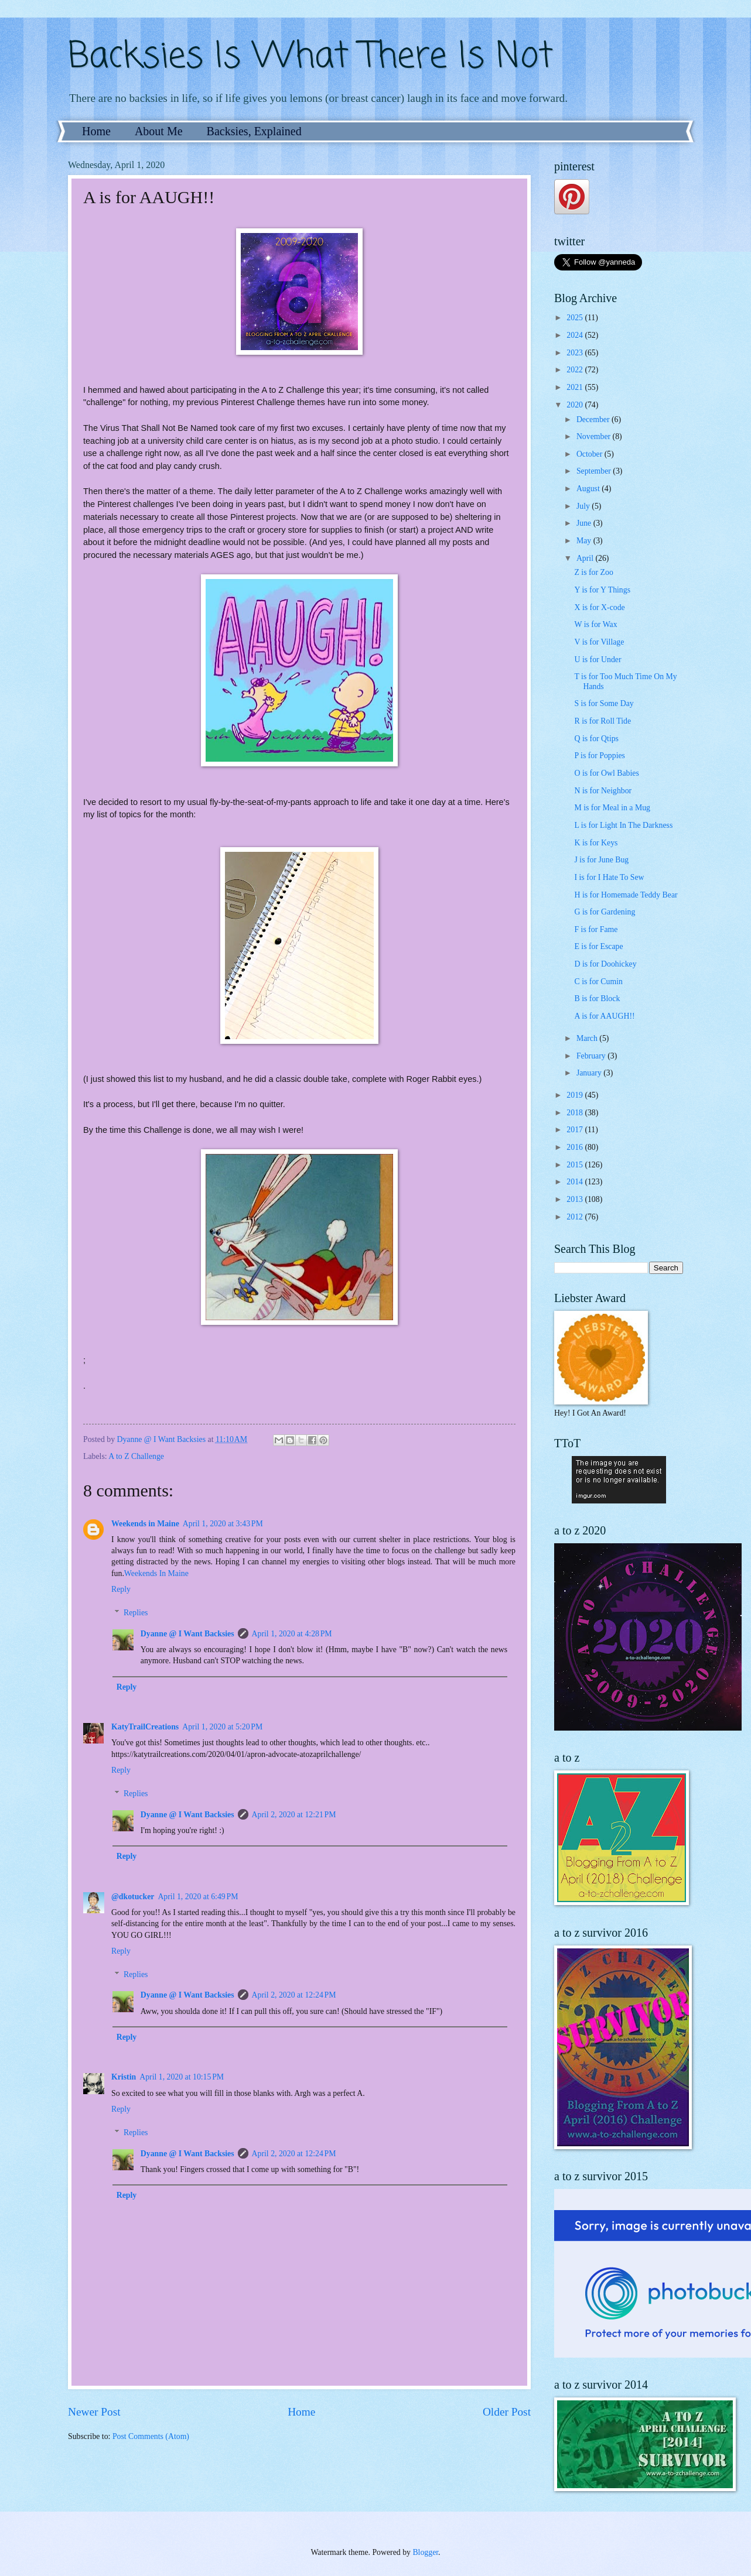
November (594, 436)
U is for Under (597, 659)
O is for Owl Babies (606, 773)
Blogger (425, 2552)
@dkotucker (132, 1896)
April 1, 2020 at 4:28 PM (292, 1633)
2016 (575, 1147)
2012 (575, 1216)
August (589, 488)
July (584, 506)
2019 (575, 1095)
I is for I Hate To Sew (609, 877)
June (584, 523)
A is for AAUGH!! (604, 1016)
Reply (121, 1589)
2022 (575, 369)
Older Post (507, 2412)
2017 (575, 1129)
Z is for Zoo (593, 572)
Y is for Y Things (602, 589)
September (594, 471)
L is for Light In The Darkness (623, 825)
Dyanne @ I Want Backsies (187, 1633)
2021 (575, 387)
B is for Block (597, 998)
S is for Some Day (603, 703)
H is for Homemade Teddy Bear (625, 894)
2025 (575, 317)
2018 (575, 1112)
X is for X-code (599, 607)
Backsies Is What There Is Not (310, 57)
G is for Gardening (604, 911)
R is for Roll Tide (602, 721)
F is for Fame (595, 929)
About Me (159, 131)
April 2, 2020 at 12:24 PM (294, 1995)
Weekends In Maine (156, 1573)
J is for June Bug (601, 859)
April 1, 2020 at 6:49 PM (198, 1896)
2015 (575, 1164)
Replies (136, 1612)
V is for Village (599, 642)
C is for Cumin (598, 981)
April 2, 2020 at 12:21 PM (294, 1814)
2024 (575, 335)
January (589, 1072)
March (587, 1038)
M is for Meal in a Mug (612, 807)
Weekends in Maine (145, 1523)
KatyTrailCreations (145, 1726)
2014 (575, 1181)
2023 (575, 352)
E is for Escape (598, 946)
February (591, 1055)
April (586, 558)
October (590, 454)
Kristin (123, 2077)
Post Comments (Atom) (150, 2436)
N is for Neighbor (602, 790)
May (584, 540)
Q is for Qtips (596, 738)
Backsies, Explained (254, 131)
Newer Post (94, 2412)
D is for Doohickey (605, 964)
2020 (575, 404)
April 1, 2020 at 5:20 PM (222, 1726)
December (594, 419)
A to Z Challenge (136, 1456)
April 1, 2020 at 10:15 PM (181, 2077)
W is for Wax (595, 624)
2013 (575, 1199)
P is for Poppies (599, 755)
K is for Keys (595, 842)
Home (96, 131)
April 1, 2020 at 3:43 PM (223, 1523)
